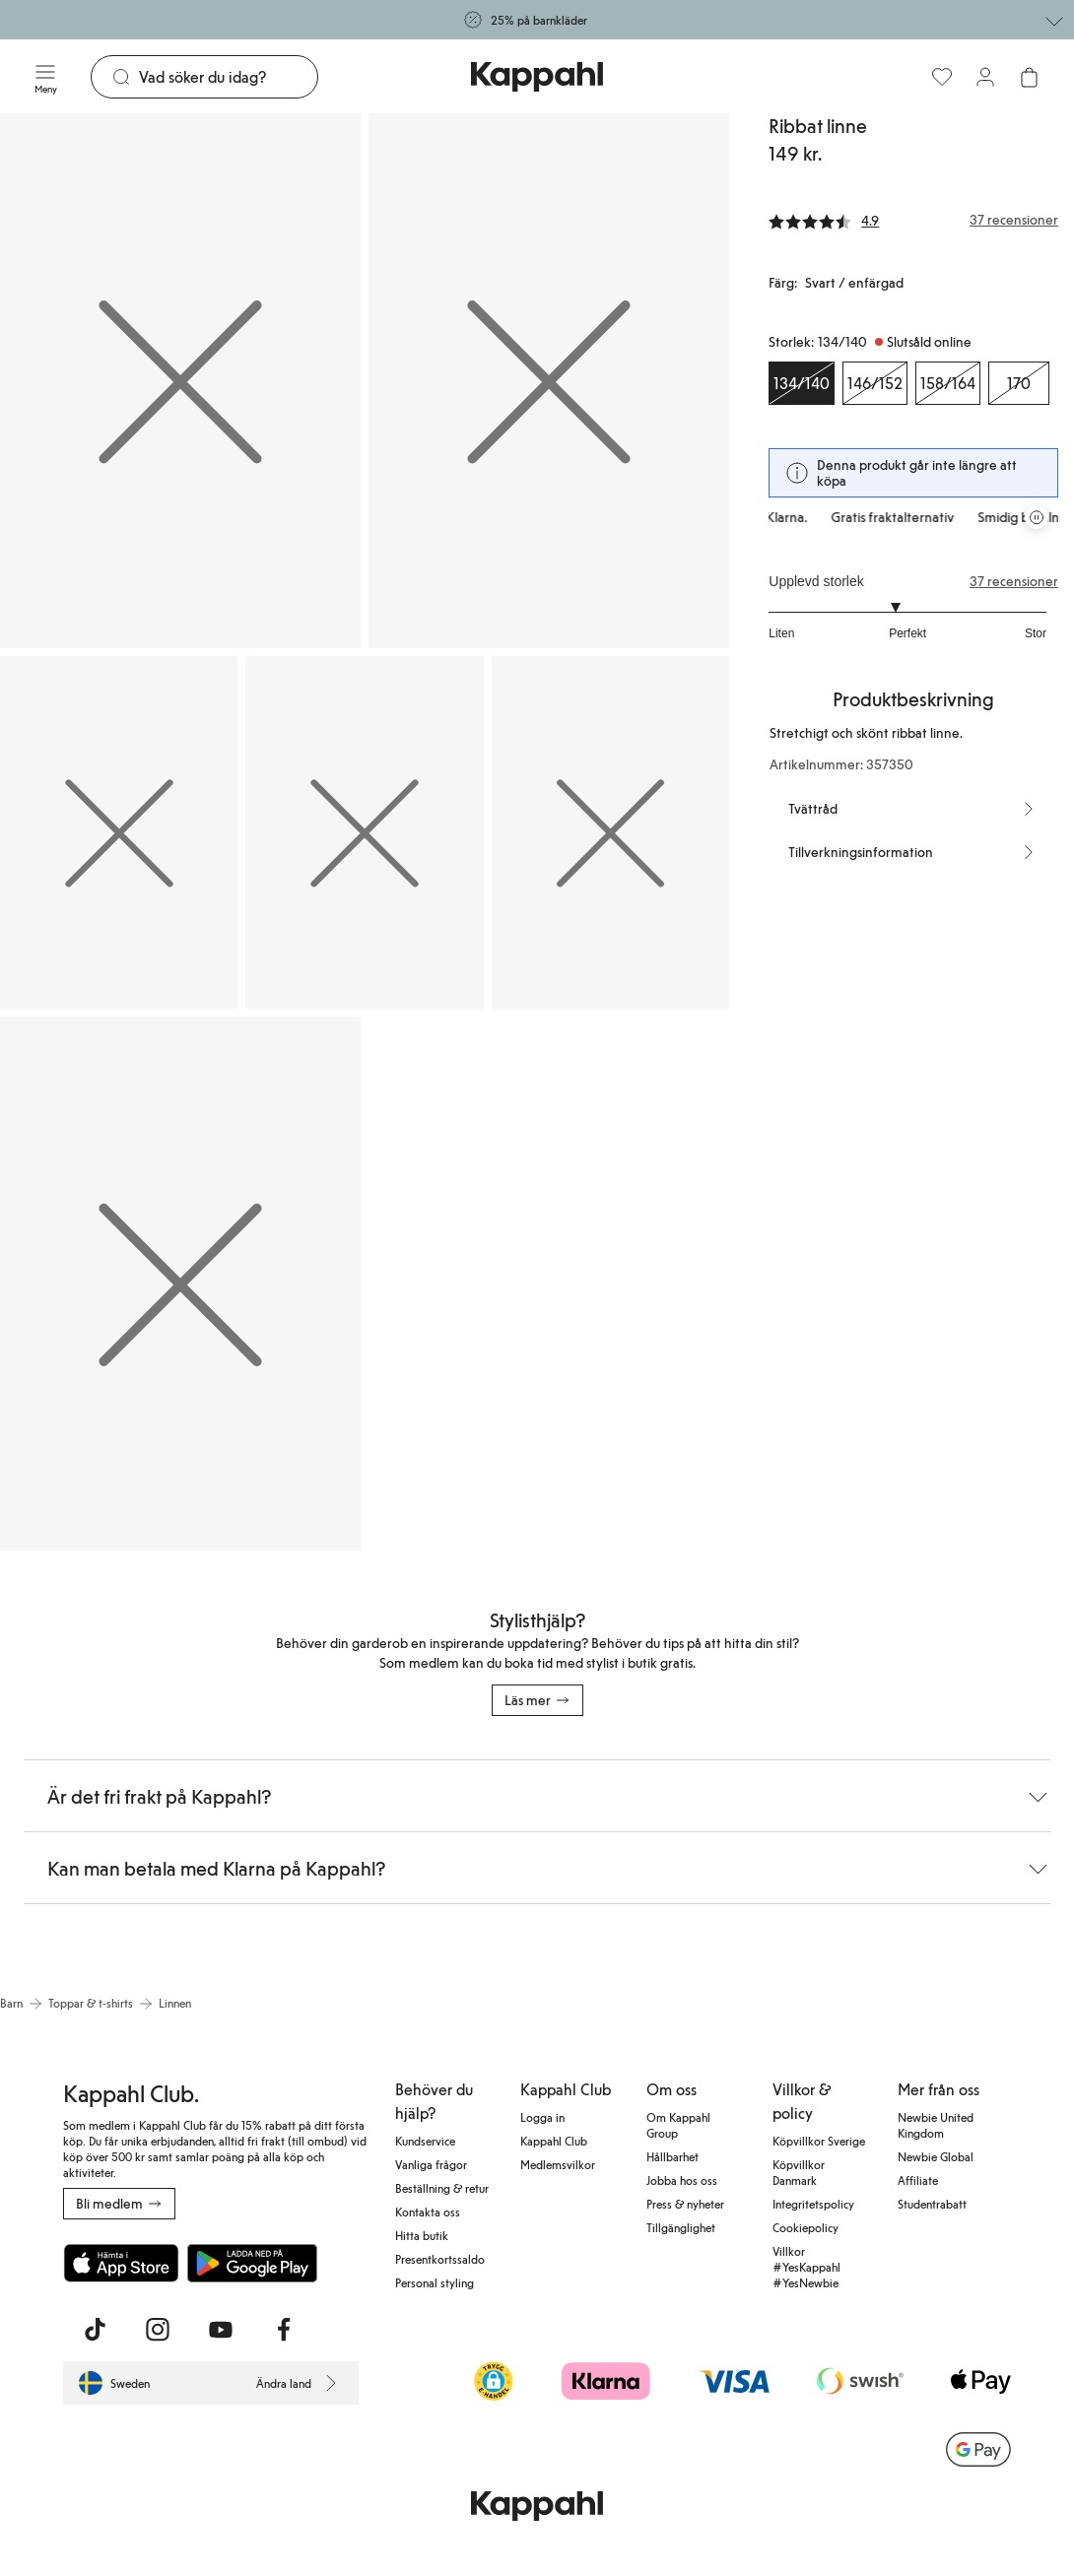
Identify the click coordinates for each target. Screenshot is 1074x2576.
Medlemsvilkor (557, 2164)
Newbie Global (935, 2156)
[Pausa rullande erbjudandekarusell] (1036, 517)
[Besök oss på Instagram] (157, 2329)
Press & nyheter (685, 2204)
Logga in (542, 2117)
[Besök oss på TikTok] (94, 2329)
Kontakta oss (427, 2211)
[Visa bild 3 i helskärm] (118, 832)
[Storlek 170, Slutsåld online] (1018, 383)
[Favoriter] (942, 77)
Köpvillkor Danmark (798, 2172)
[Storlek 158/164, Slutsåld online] (947, 383)
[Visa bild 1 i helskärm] (180, 380)
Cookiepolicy (805, 2227)
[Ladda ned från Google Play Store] (252, 2262)
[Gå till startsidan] (537, 77)
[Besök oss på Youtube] (220, 2329)
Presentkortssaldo (440, 2259)
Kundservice (425, 2140)
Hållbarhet (672, 2156)
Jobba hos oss (681, 2180)
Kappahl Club (553, 2140)
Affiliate (918, 2180)
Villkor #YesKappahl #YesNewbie (806, 2266)
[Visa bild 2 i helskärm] (549, 380)
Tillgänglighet (680, 2227)
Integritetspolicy (813, 2204)
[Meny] (45, 77)
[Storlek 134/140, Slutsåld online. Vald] (802, 383)
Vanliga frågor (431, 2164)
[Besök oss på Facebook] (284, 2329)
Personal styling (434, 2282)
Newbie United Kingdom (935, 2125)
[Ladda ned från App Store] (121, 2262)
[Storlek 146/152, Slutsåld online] (874, 383)
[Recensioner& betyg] (913, 219)
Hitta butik (421, 2235)
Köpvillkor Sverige (818, 2140)
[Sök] (228, 77)
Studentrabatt (932, 2204)
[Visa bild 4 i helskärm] (364, 832)
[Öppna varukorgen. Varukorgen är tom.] (1028, 77)
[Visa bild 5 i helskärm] (610, 832)
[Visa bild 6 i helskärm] (180, 1284)
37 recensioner (1014, 581)
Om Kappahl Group (678, 2125)
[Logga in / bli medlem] (985, 77)
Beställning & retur (442, 2188)
